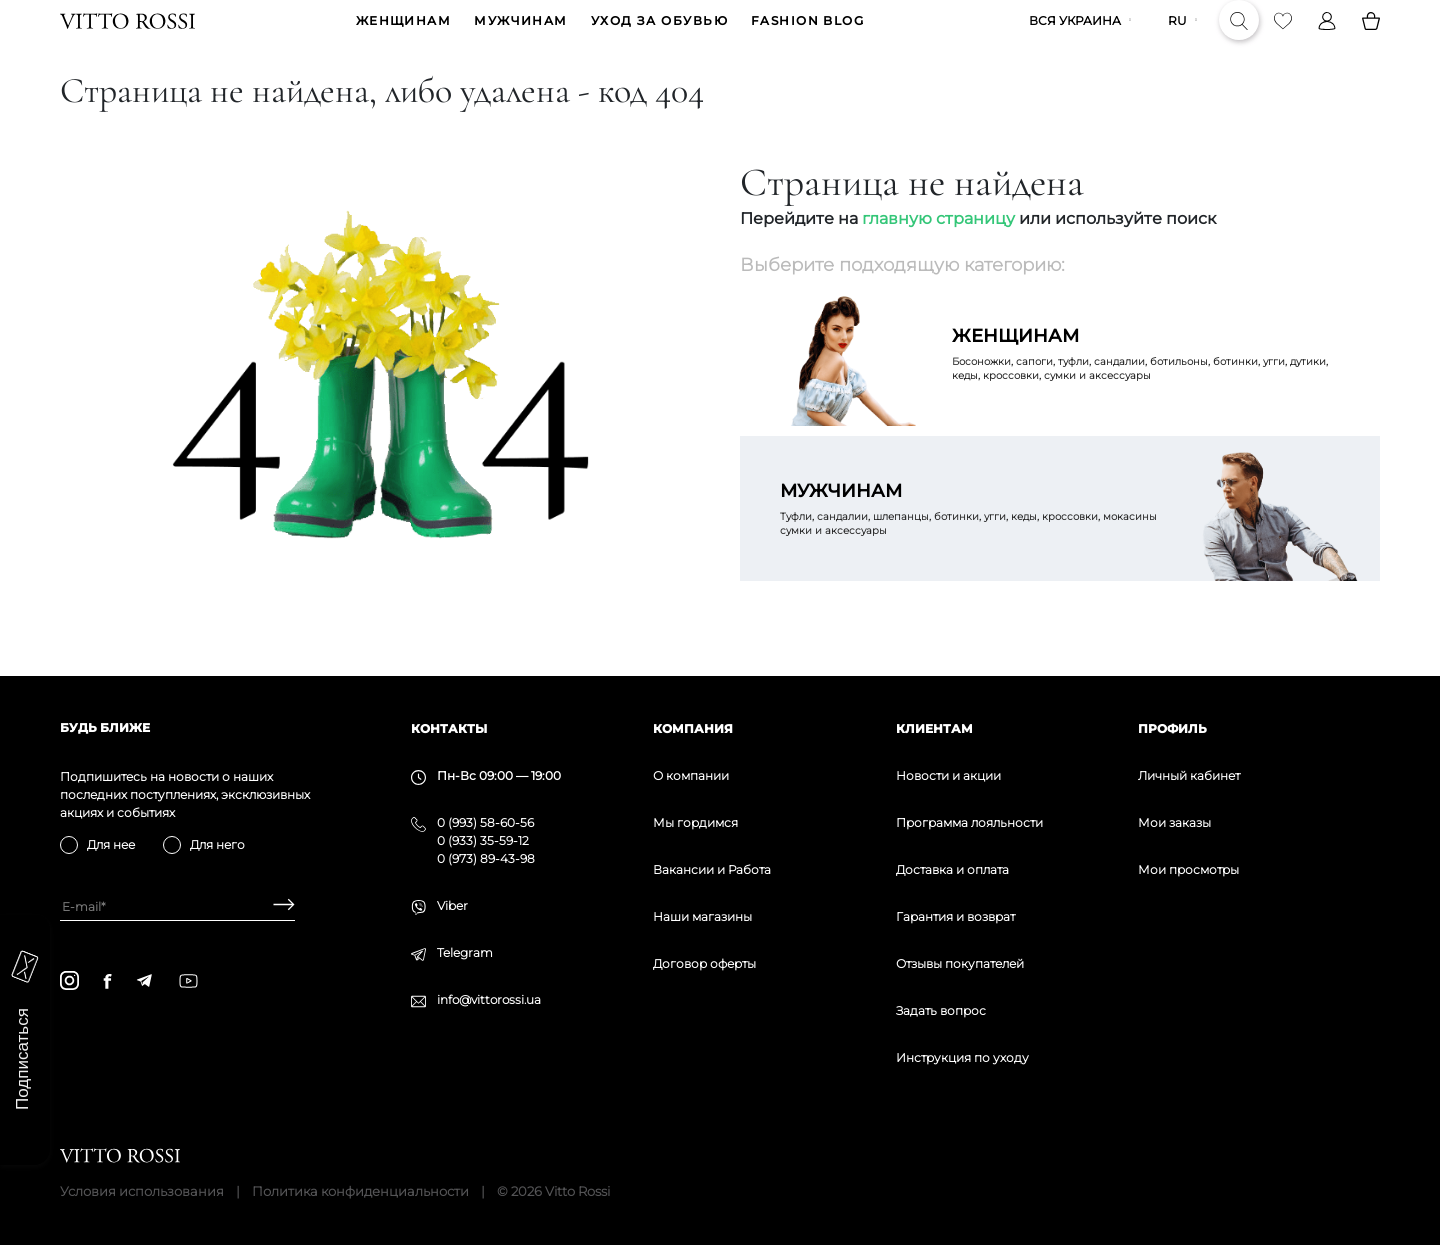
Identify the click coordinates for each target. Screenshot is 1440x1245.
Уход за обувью (659, 36)
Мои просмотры (1188, 869)
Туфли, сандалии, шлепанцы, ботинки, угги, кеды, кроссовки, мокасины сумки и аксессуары (974, 539)
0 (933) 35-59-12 (483, 840)
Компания (693, 728)
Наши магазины (702, 916)
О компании (691, 775)
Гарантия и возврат (955, 916)
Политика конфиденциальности (360, 1191)
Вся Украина (1075, 36)
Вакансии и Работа (712, 869)
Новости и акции (948, 775)
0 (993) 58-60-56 (485, 822)
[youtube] (188, 981)
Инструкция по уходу (962, 1057)
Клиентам (934, 728)
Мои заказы (1174, 822)
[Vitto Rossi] (127, 36)
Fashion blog (807, 36)
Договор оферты (704, 963)
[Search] (1239, 36)
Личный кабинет (1189, 775)
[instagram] (69, 980)
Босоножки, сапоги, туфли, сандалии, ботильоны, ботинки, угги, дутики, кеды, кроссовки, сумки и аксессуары (1146, 384)
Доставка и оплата (952, 869)
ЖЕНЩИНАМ (404, 36)
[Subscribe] (276, 906)
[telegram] (144, 980)
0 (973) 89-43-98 (486, 858)
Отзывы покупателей (960, 963)
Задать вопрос (941, 1010)
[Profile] (1327, 36)
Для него (217, 844)
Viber (452, 905)
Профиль (1172, 728)
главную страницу (938, 249)
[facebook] (107, 981)
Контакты (449, 728)
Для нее (111, 844)
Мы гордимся (695, 822)
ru (1177, 36)
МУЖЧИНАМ (521, 36)
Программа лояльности (969, 822)
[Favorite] (1283, 36)
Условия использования (142, 1191)
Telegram (465, 952)
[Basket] (1371, 36)
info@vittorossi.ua (489, 999)
